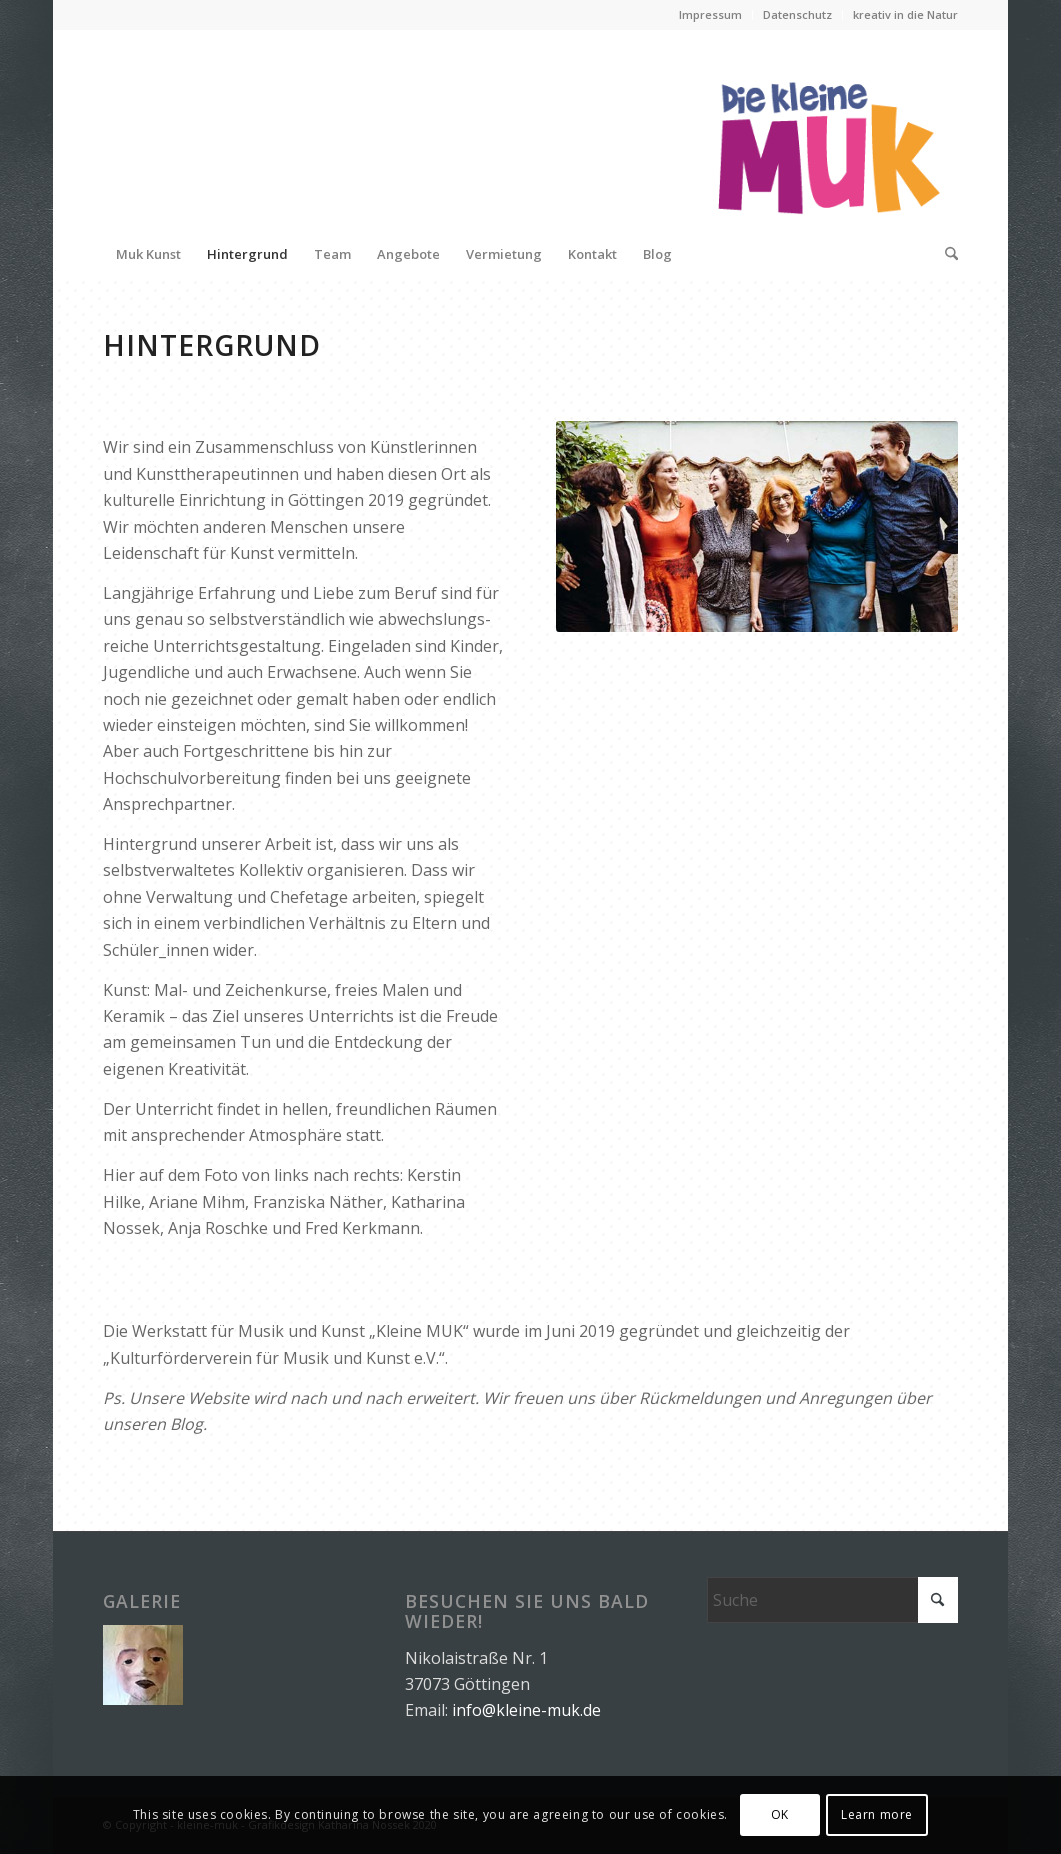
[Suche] (945, 254)
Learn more (877, 1814)
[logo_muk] (827, 129)
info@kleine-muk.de (526, 1710)
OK (780, 1814)
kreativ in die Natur (905, 14)
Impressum (710, 14)
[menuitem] (711, 15)
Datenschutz (797, 14)
